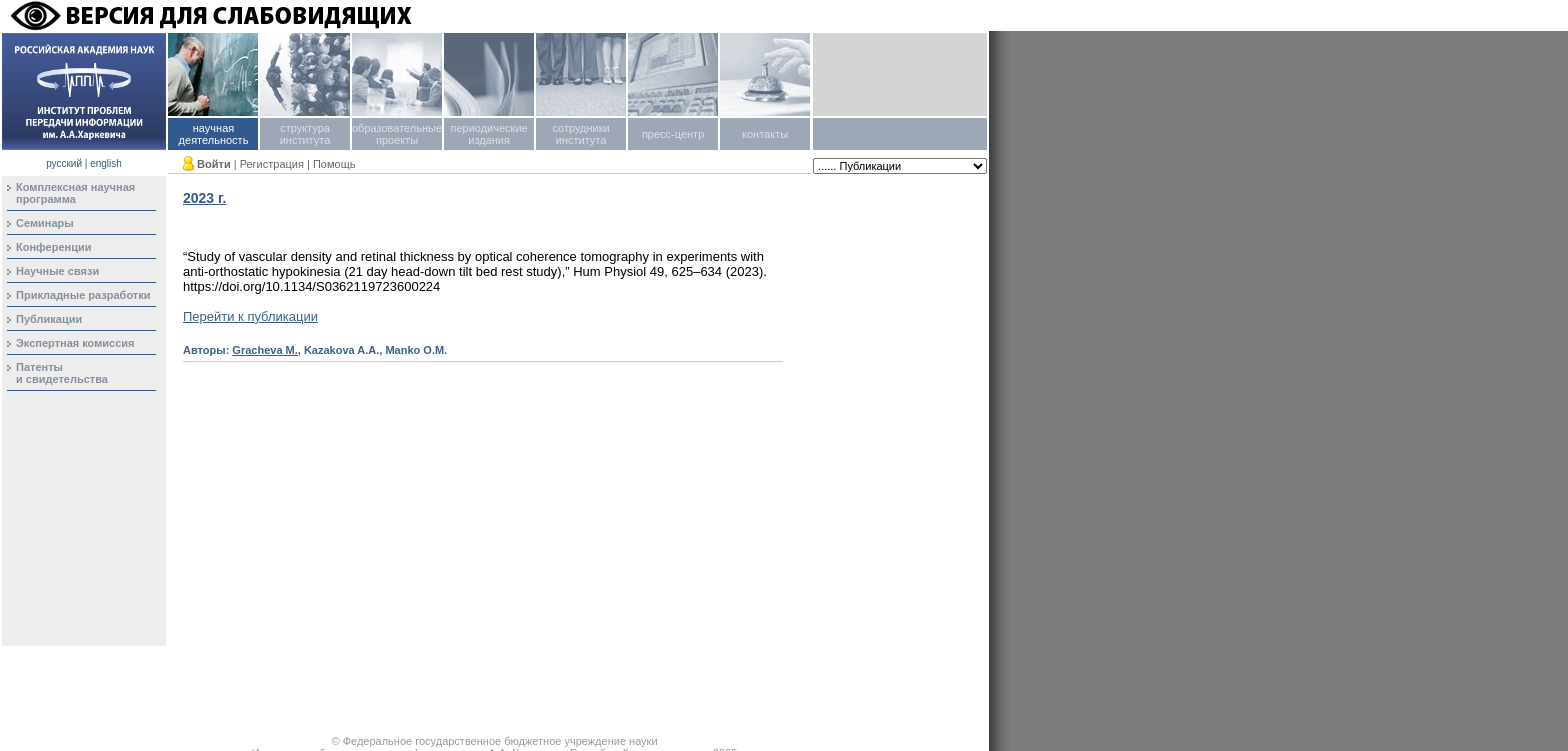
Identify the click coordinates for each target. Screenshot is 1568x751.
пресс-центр (673, 134)
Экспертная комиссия (75, 343)
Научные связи (57, 271)
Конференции (53, 247)
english (106, 163)
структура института (305, 134)
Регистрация (272, 164)
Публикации (49, 319)
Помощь (334, 164)
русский (64, 163)
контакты (765, 134)
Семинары (45, 223)
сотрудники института (580, 134)
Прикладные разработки (83, 295)
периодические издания (488, 134)
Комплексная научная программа (75, 193)
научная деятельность (214, 134)
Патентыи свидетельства (62, 373)
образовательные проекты (397, 134)
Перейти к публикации (250, 316)
